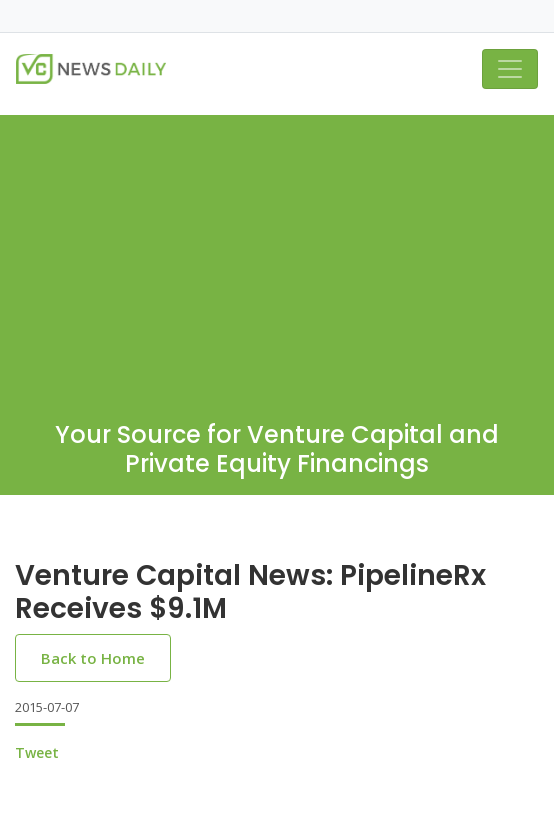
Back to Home (93, 658)
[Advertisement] (277, 255)
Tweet (37, 752)
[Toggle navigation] (510, 69)
